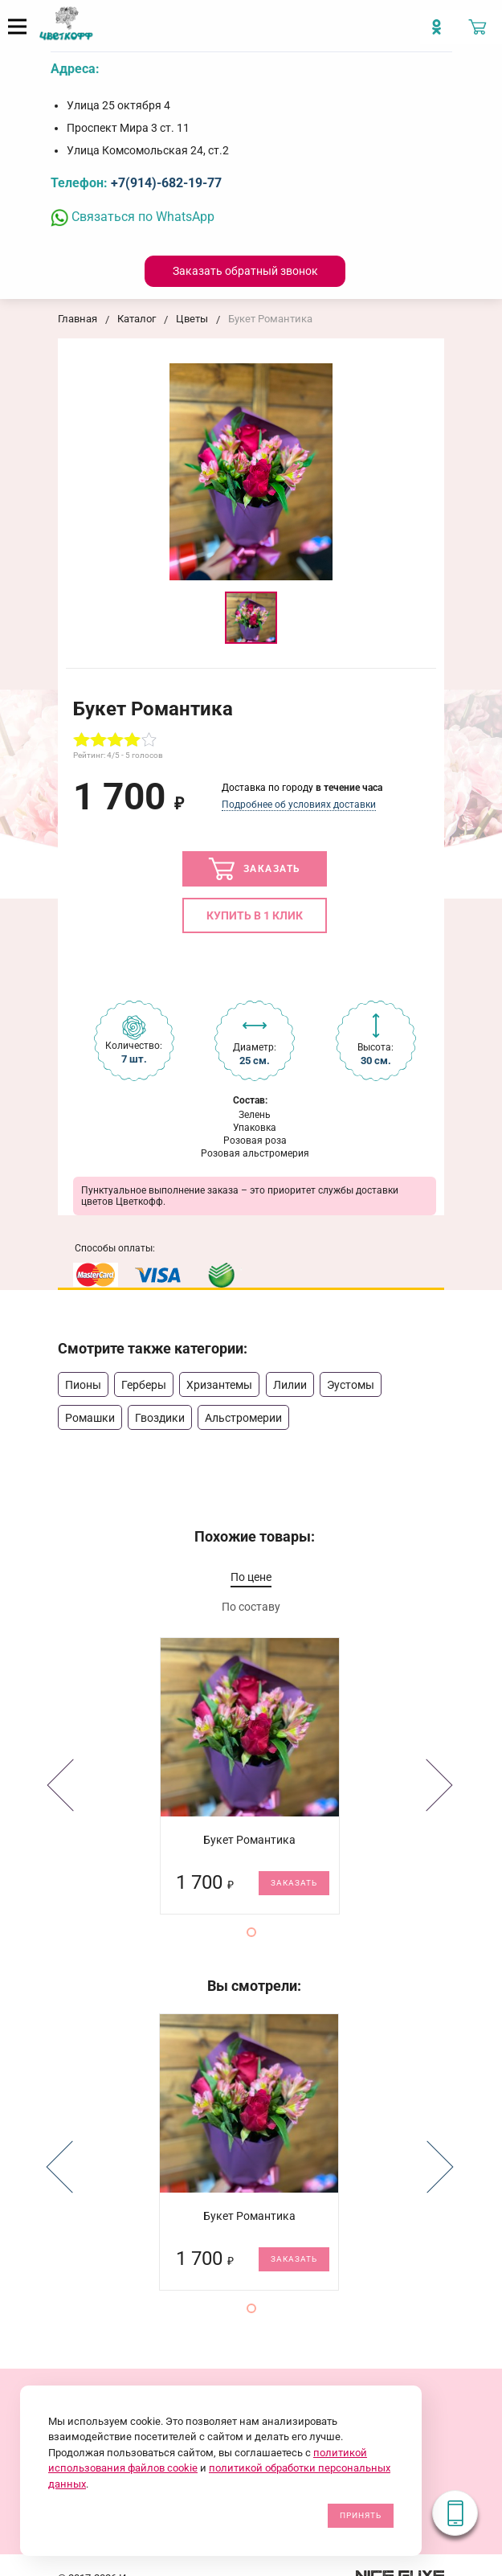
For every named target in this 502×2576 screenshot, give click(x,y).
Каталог (136, 319)
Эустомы (350, 1384)
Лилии (290, 1384)
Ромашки (90, 1417)
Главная (77, 319)
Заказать (254, 869)
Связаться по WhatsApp (132, 216)
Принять (361, 2515)
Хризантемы (219, 1384)
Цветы (192, 319)
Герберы (143, 1384)
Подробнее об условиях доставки (299, 804)
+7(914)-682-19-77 (166, 182)
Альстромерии (243, 1417)
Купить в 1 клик (254, 915)
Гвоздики (160, 1417)
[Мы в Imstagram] (440, 33)
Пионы (83, 1384)
